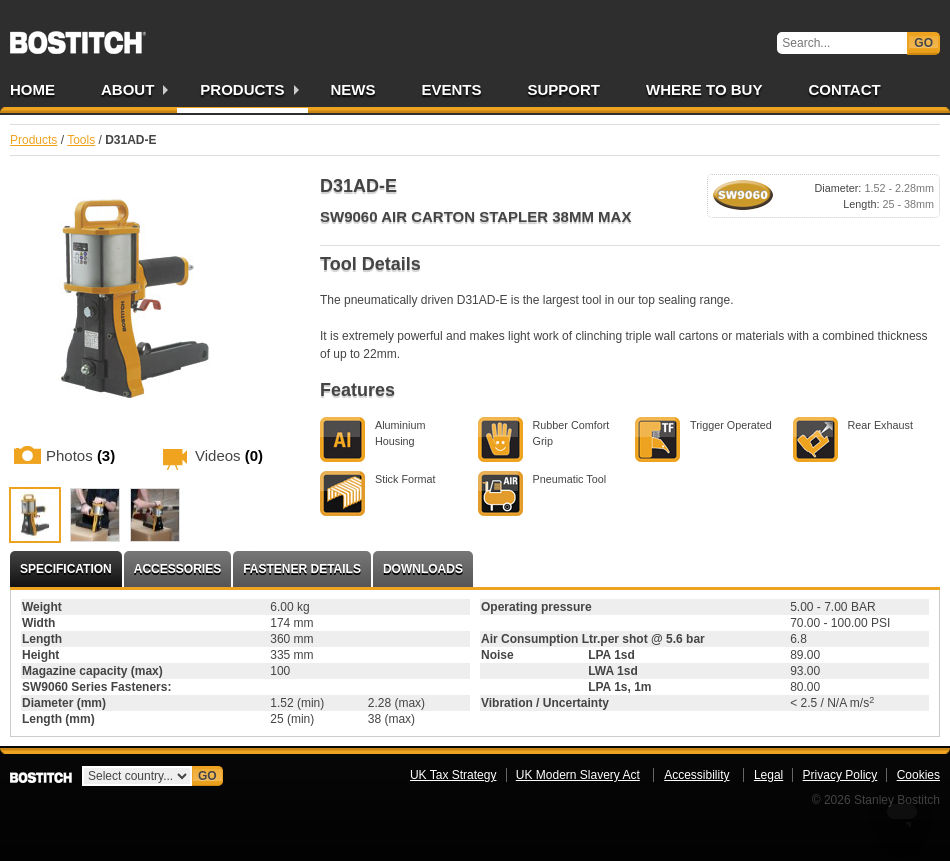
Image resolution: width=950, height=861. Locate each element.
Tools (81, 140)
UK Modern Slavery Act (578, 775)
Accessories (177, 569)
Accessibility (696, 775)
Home (32, 89)
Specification (66, 569)
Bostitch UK (78, 36)
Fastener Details (302, 569)
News (353, 89)
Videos (229, 455)
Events (452, 89)
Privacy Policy (840, 775)
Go (923, 43)
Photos (80, 455)
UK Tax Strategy (453, 775)
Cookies (918, 775)
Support (564, 89)
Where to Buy (704, 89)
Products (242, 89)
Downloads (423, 569)
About (127, 89)
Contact (844, 89)
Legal (768, 775)
